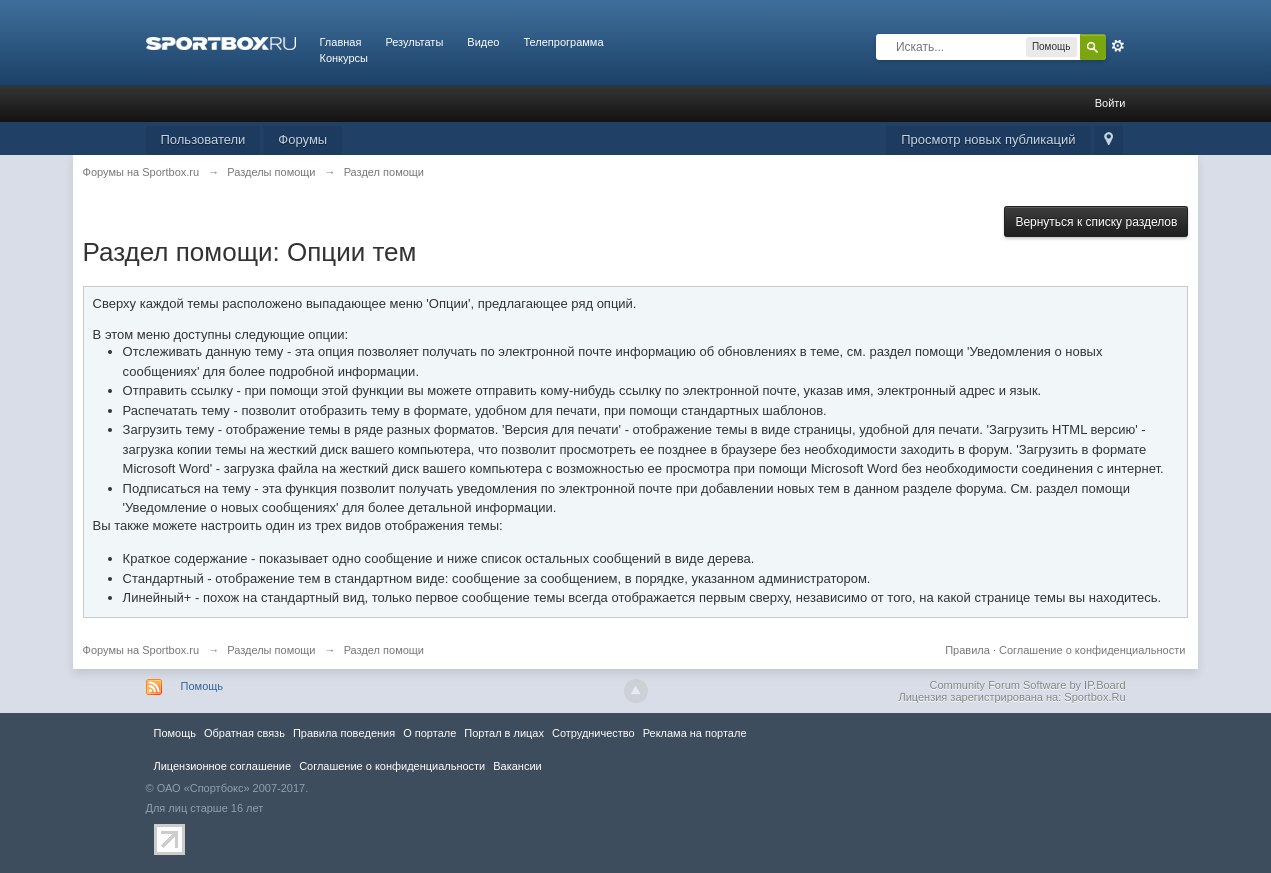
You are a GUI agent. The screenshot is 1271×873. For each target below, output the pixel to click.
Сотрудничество (593, 733)
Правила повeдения (344, 733)
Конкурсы (344, 58)
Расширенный (1118, 46)
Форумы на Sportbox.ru (141, 650)
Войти (1110, 103)
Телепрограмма (563, 42)
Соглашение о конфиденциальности (1092, 650)
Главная (341, 42)
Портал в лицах (504, 733)
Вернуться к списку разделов (1096, 222)
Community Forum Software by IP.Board (1027, 685)
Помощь (202, 686)
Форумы (302, 139)
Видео (483, 42)
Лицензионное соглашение (223, 766)
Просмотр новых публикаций (988, 139)
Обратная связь (244, 733)
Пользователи (203, 139)
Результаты (414, 42)
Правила (967, 650)
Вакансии (517, 766)
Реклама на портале (695, 733)
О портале (429, 733)
